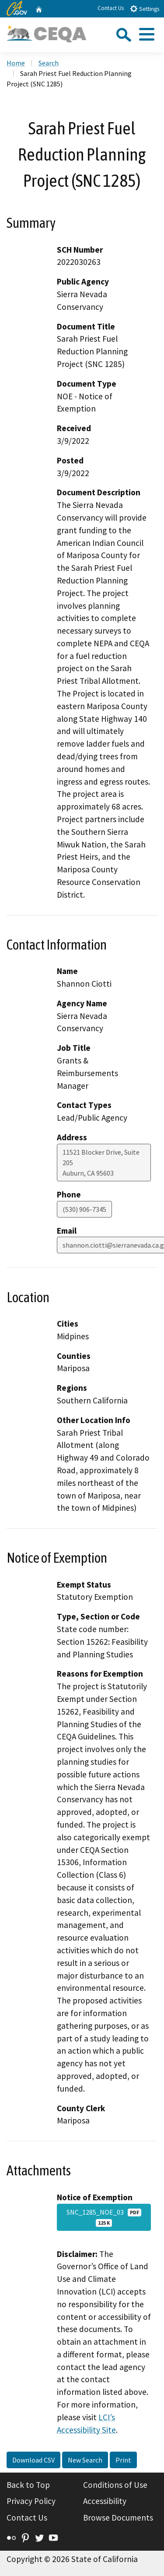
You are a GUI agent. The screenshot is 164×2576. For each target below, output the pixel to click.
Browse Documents (118, 2517)
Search (48, 62)
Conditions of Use (115, 2485)
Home (16, 62)
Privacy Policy (31, 2501)
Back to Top (28, 2485)
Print (123, 2460)
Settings (144, 8)
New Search (85, 2460)
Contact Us (111, 8)
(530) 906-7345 (84, 1209)
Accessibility (104, 2501)
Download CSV (33, 2460)
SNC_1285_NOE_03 (103, 2217)
